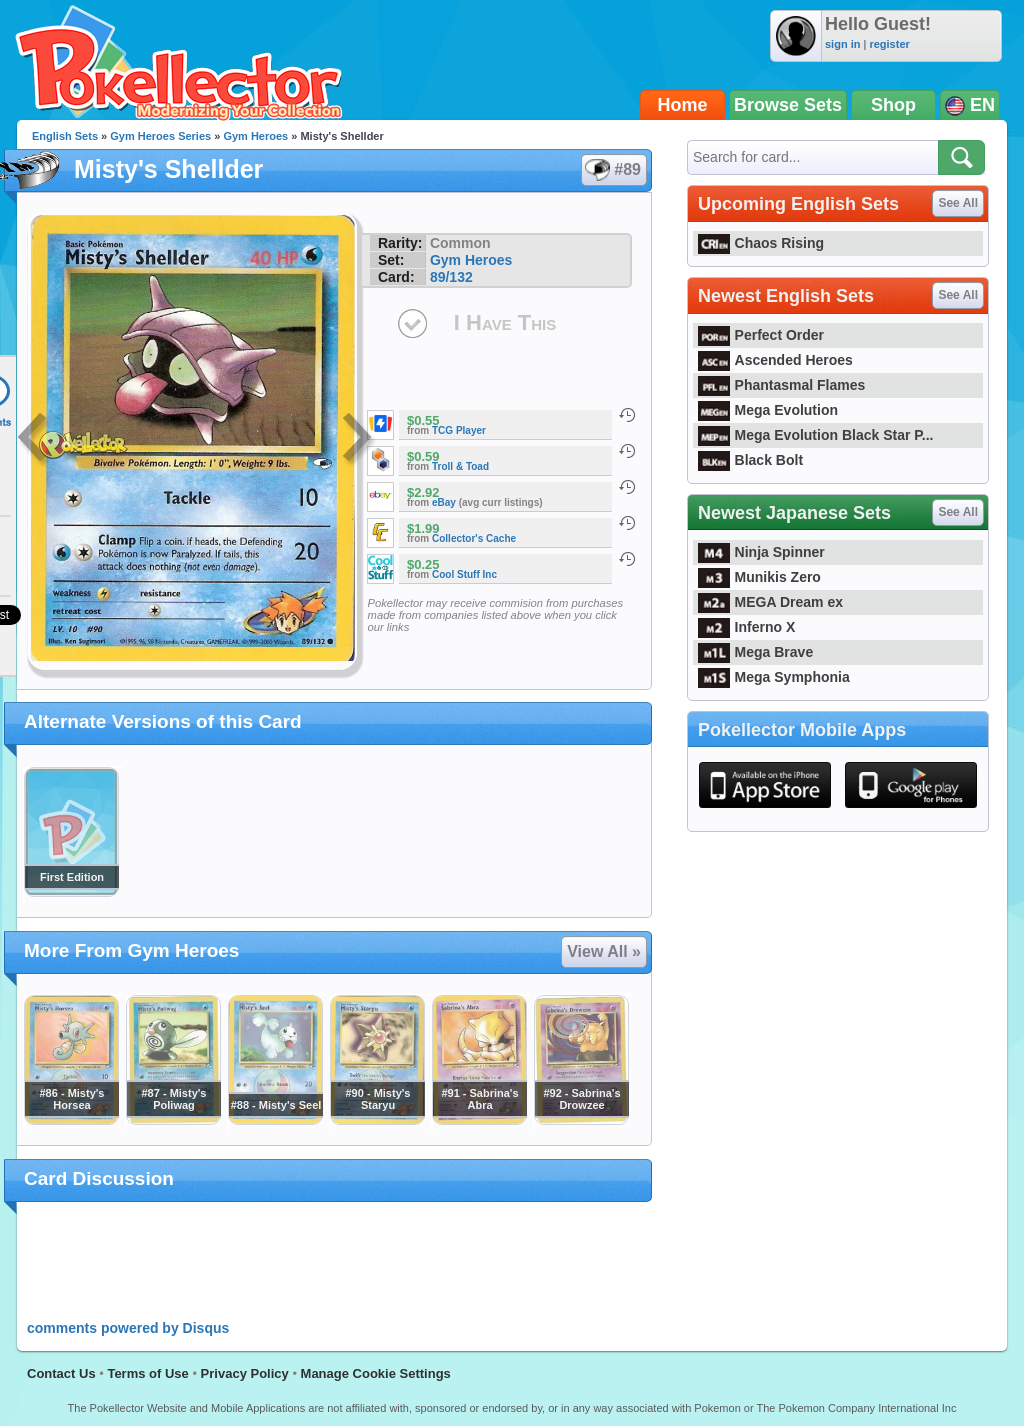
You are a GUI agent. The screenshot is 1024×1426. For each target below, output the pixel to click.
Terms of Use (147, 1373)
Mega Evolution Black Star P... (816, 435)
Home (683, 105)
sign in (842, 44)
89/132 (451, 277)
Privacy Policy (245, 1373)
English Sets (65, 136)
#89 (613, 170)
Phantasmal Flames (781, 385)
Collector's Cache (474, 538)
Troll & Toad (460, 466)
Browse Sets (788, 105)
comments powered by (128, 1328)
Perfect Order (761, 335)
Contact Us (61, 1373)
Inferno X (746, 627)
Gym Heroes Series (160, 136)
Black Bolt (750, 460)
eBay (444, 502)
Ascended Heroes (775, 360)
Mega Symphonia (774, 677)
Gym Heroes (255, 136)
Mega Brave (755, 652)
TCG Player (459, 430)
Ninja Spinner (761, 552)
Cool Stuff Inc (464, 574)
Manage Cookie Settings (376, 1373)
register (889, 44)
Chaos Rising (761, 243)
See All (958, 203)
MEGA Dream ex (770, 602)
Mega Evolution (768, 410)
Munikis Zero (759, 577)
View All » (604, 951)
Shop (893, 105)
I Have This (505, 322)
